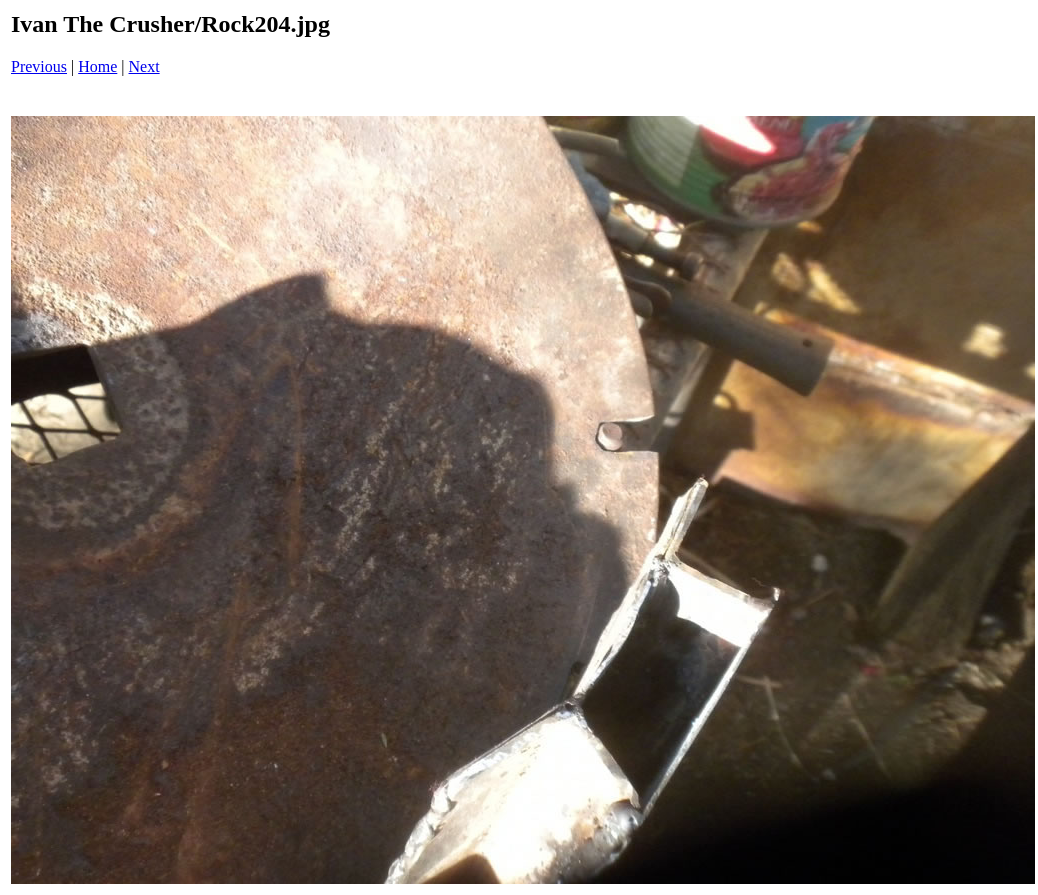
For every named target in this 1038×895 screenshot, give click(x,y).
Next (144, 66)
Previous (39, 66)
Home (97, 66)
